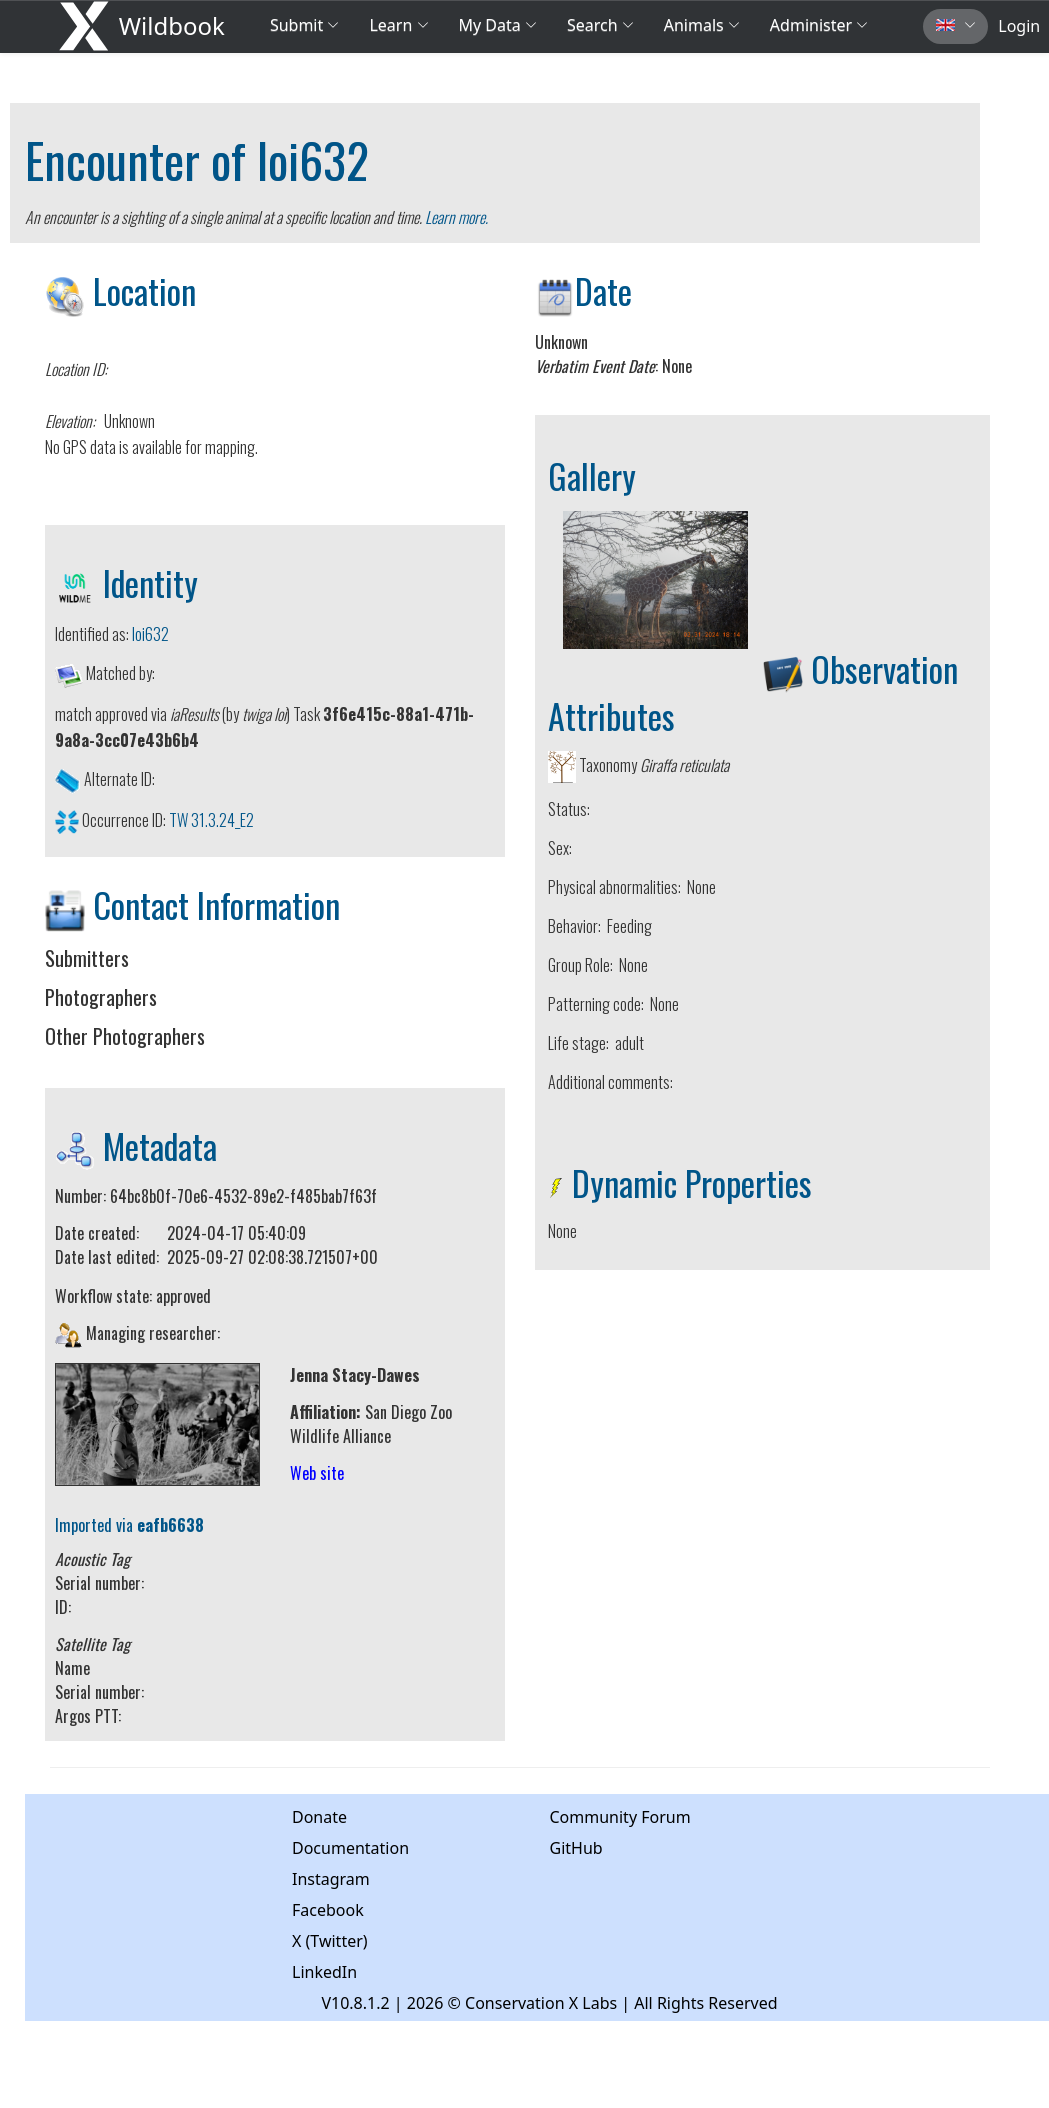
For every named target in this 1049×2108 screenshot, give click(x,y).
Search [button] (600, 25)
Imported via (129, 1525)
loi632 (313, 159)
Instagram (331, 1879)
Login (1019, 26)
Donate (319, 1817)
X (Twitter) (330, 1941)
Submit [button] (305, 25)
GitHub (576, 1848)
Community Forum (620, 1817)
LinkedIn (324, 1972)
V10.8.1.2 (355, 2003)
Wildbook (172, 25)
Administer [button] (819, 25)
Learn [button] (398, 25)
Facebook (328, 1910)
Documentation (350, 1848)
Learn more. (456, 217)
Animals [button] (702, 25)
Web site (317, 1473)
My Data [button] (498, 25)
